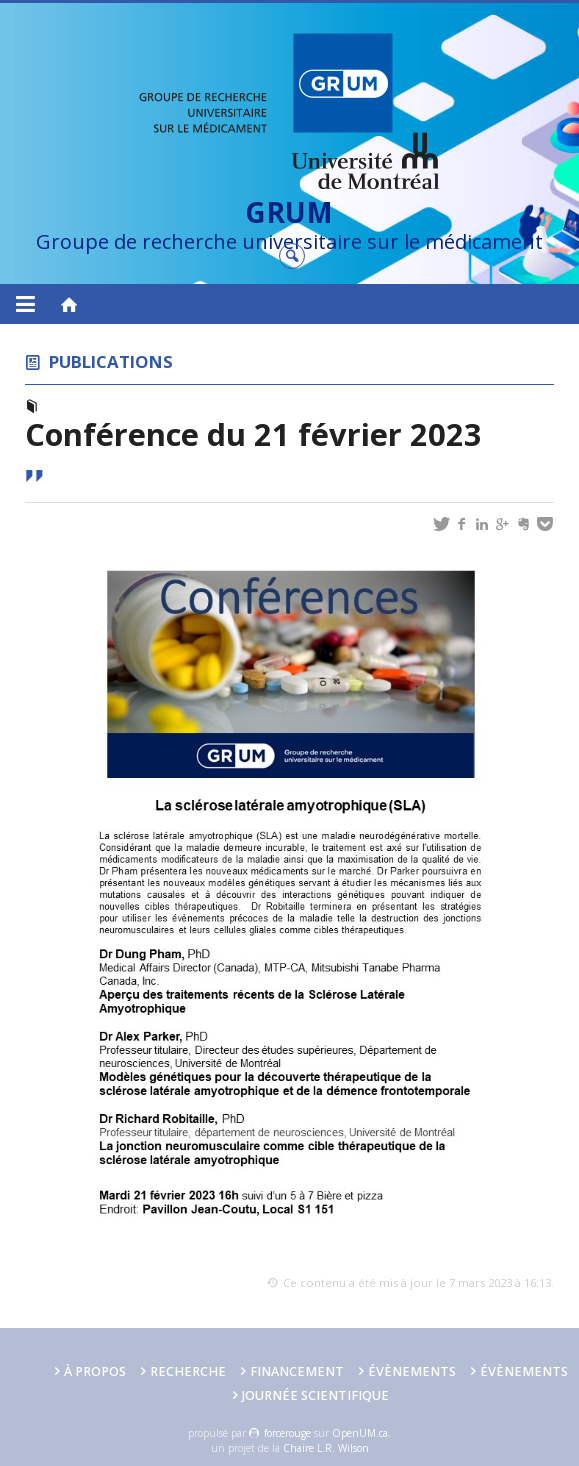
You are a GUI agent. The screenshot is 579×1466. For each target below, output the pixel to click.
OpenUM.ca (360, 1433)
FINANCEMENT (297, 1371)
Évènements (412, 1371)
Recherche (188, 1371)
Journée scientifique (315, 1395)
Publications (111, 361)
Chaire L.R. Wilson (326, 1448)
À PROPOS (95, 1371)
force (287, 1433)
